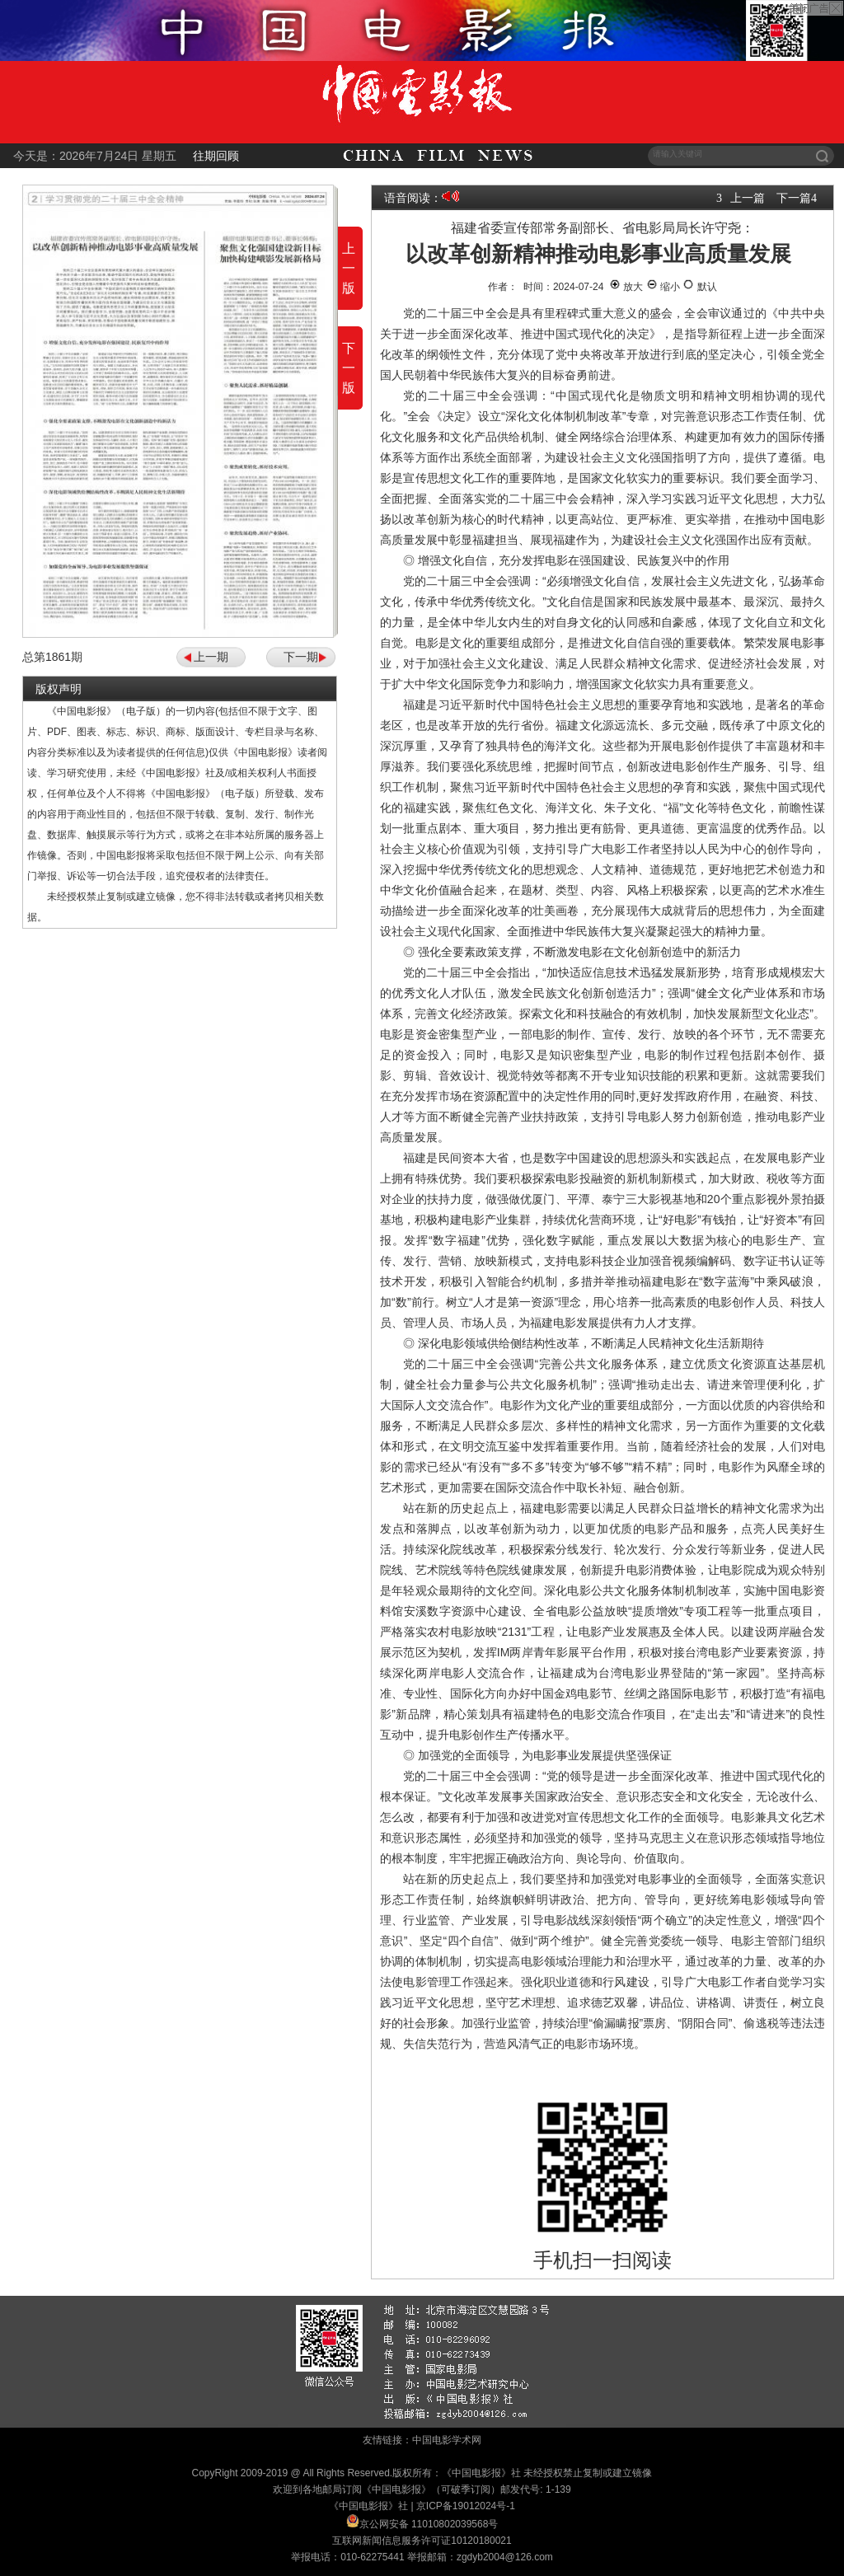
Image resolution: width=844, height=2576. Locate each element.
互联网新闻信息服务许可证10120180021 (421, 2540)
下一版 (348, 368)
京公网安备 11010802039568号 (429, 2524)
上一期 (211, 656)
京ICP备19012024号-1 (465, 2506)
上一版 (348, 268)
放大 (626, 287)
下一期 (301, 656)
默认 (699, 287)
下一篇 (793, 197)
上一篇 (747, 197)
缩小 (663, 287)
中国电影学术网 (446, 2440)
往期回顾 (216, 155)
